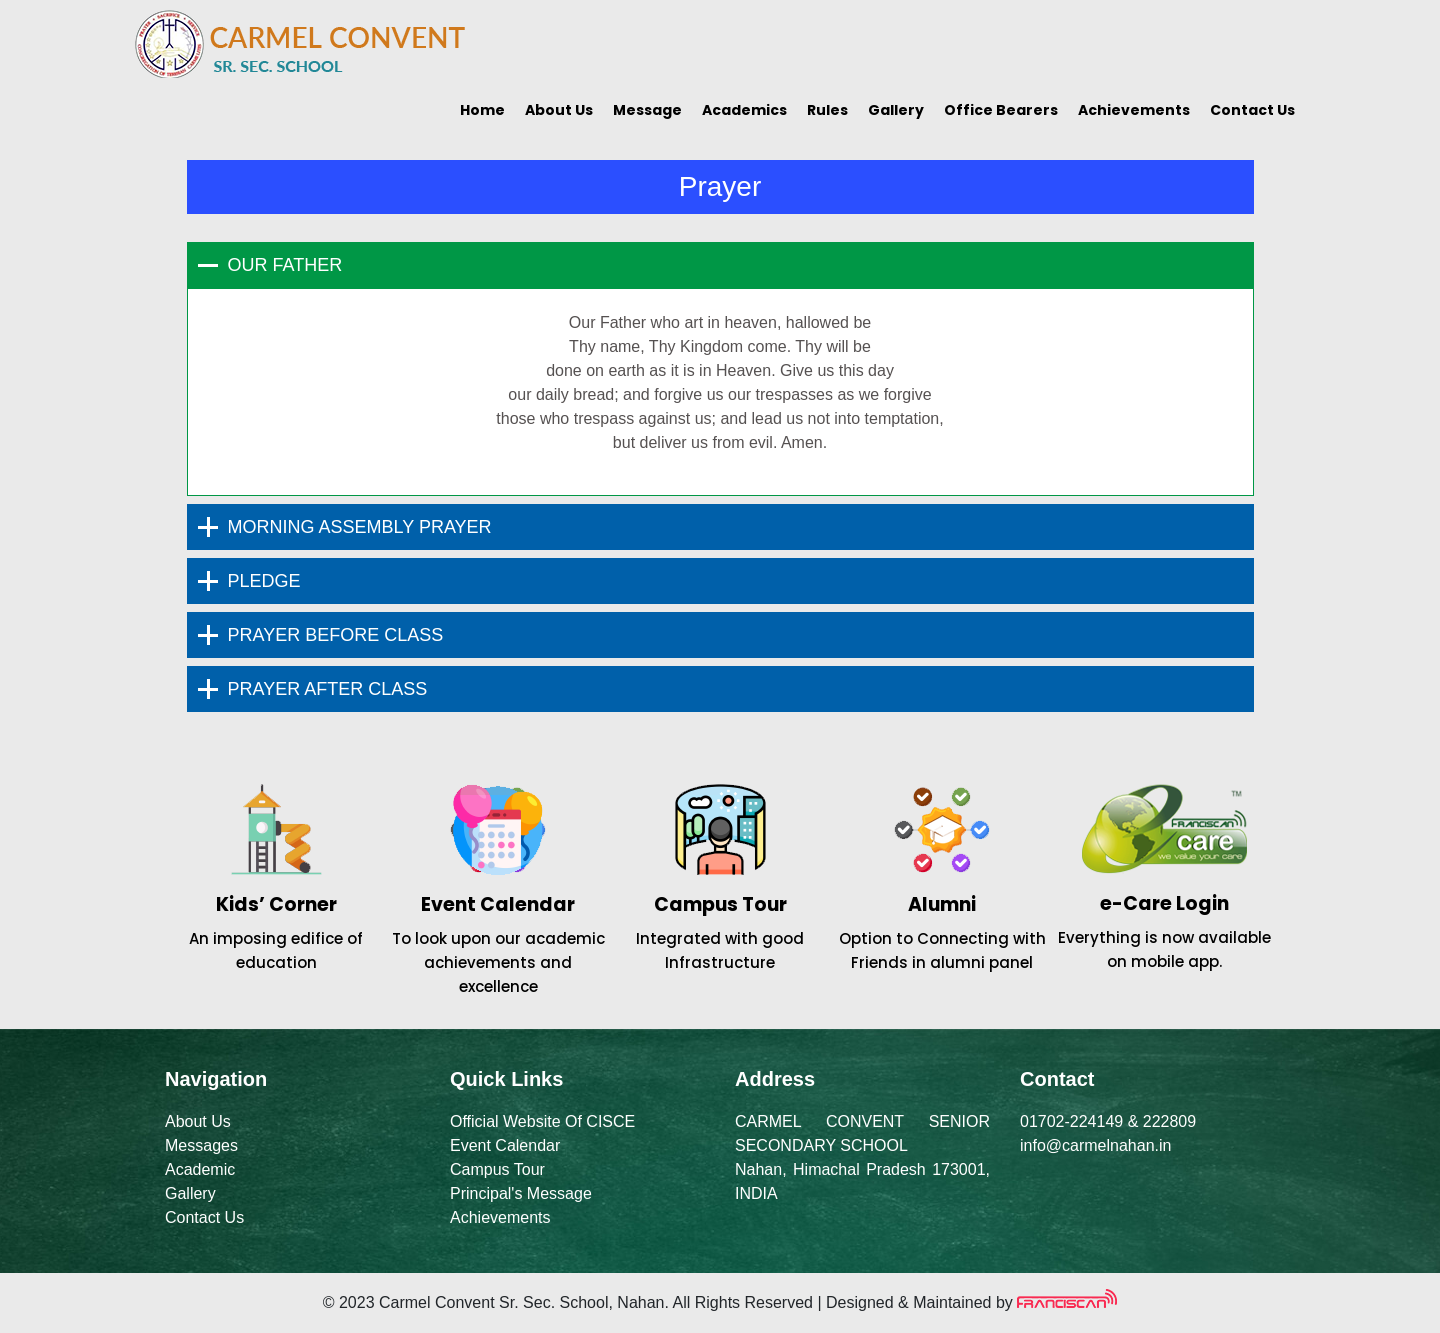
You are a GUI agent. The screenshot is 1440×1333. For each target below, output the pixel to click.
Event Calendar (505, 1145)
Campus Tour (497, 1169)
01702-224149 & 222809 (1108, 1121)
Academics (744, 110)
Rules (827, 110)
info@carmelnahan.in (1095, 1145)
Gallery (896, 110)
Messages (201, 1145)
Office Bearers (1001, 110)
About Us (559, 110)
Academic (200, 1169)
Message (647, 110)
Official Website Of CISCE (542, 1121)
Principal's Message (521, 1193)
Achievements (1134, 110)
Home (482, 110)
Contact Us (1252, 110)
